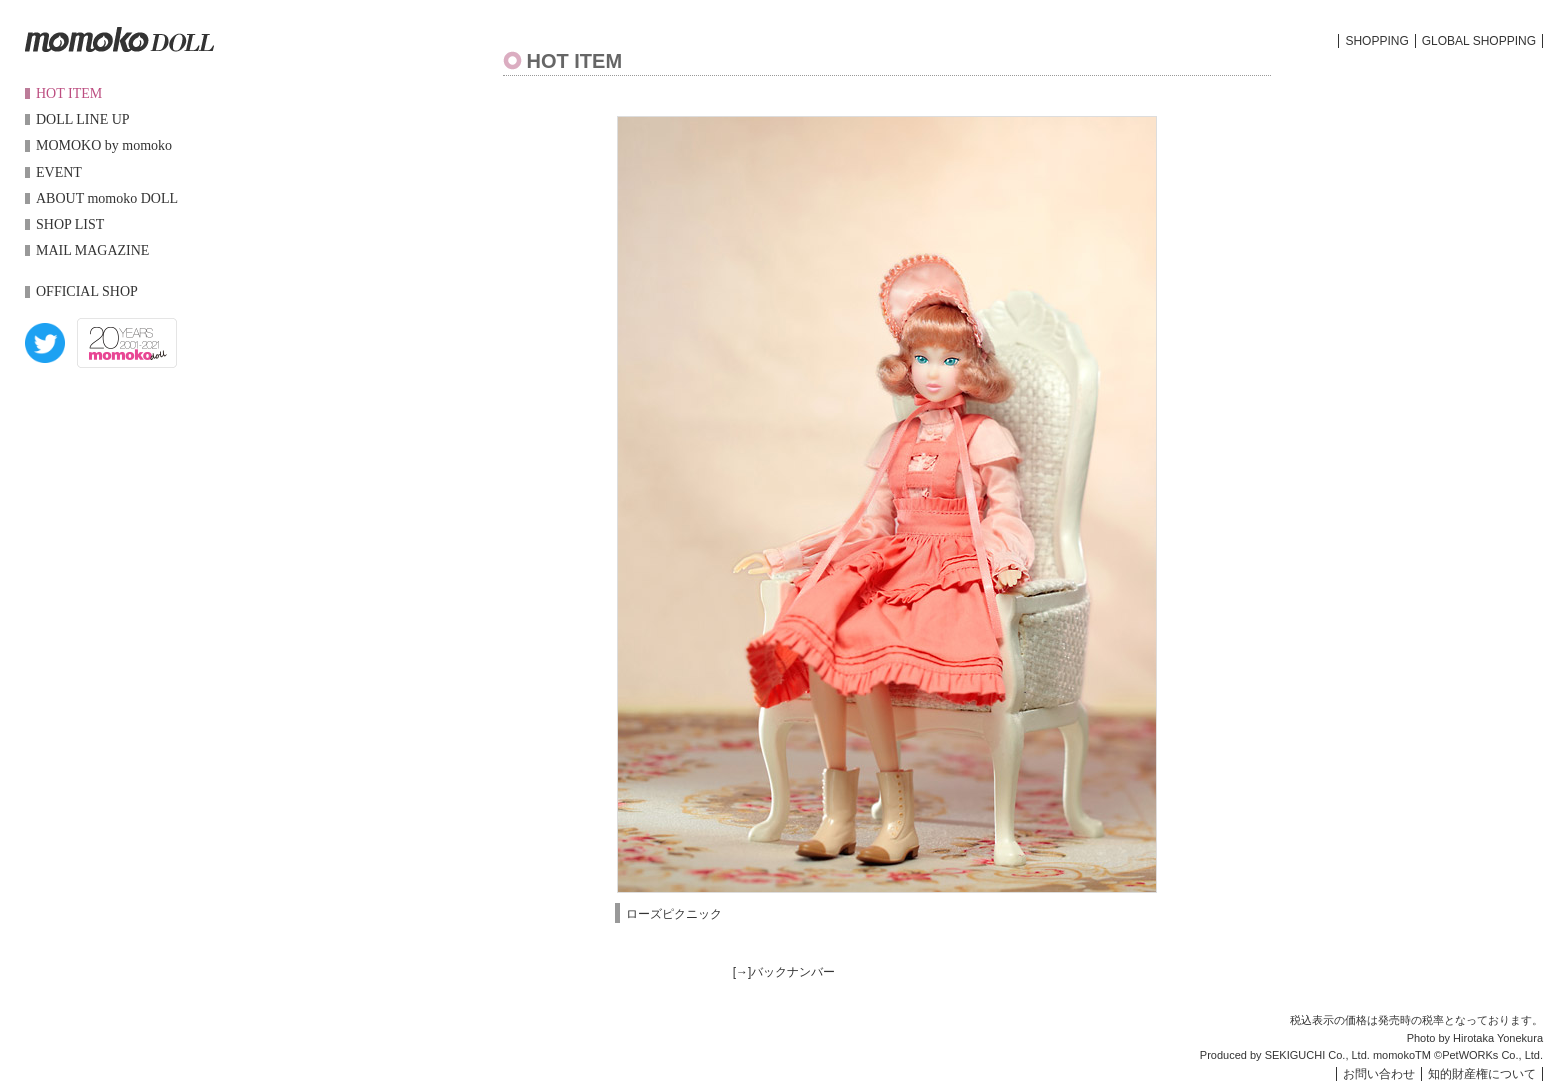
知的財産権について (1482, 1074)
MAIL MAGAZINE (92, 250)
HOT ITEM (69, 93)
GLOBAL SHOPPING (1479, 41)
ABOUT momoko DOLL (107, 198)
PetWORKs (1470, 1055)
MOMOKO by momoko (104, 145)
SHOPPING (1376, 41)
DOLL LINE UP (83, 119)
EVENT (59, 172)
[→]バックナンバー (784, 972)
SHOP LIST (70, 224)
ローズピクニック (674, 914)
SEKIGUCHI (1295, 1055)
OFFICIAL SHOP (87, 291)
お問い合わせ (1379, 1074)
